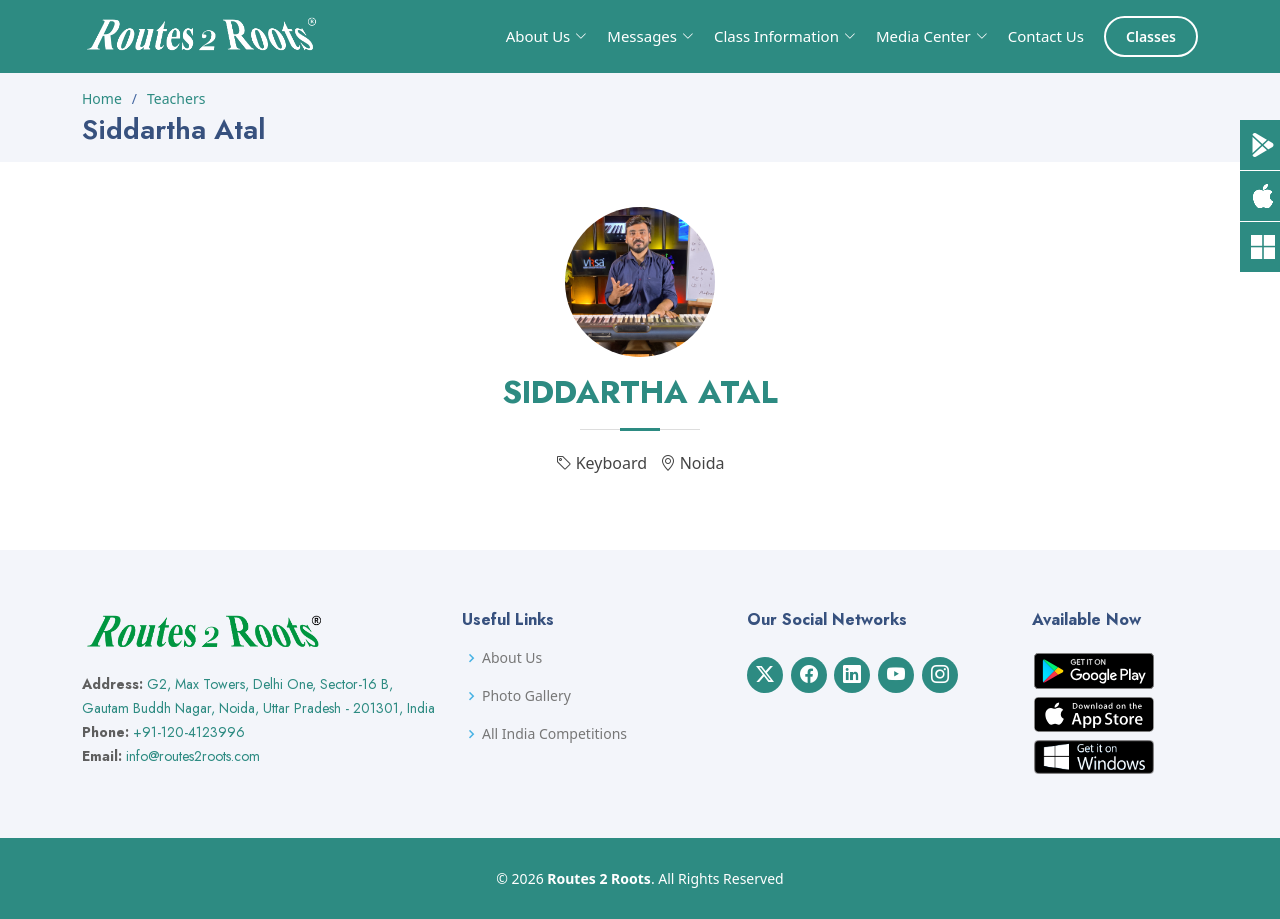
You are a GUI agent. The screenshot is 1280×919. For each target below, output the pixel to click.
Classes (1151, 36)
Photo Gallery (526, 696)
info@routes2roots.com (193, 756)
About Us (512, 658)
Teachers (176, 98)
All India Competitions (554, 734)
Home (102, 98)
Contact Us (1046, 36)
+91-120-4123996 (189, 732)
